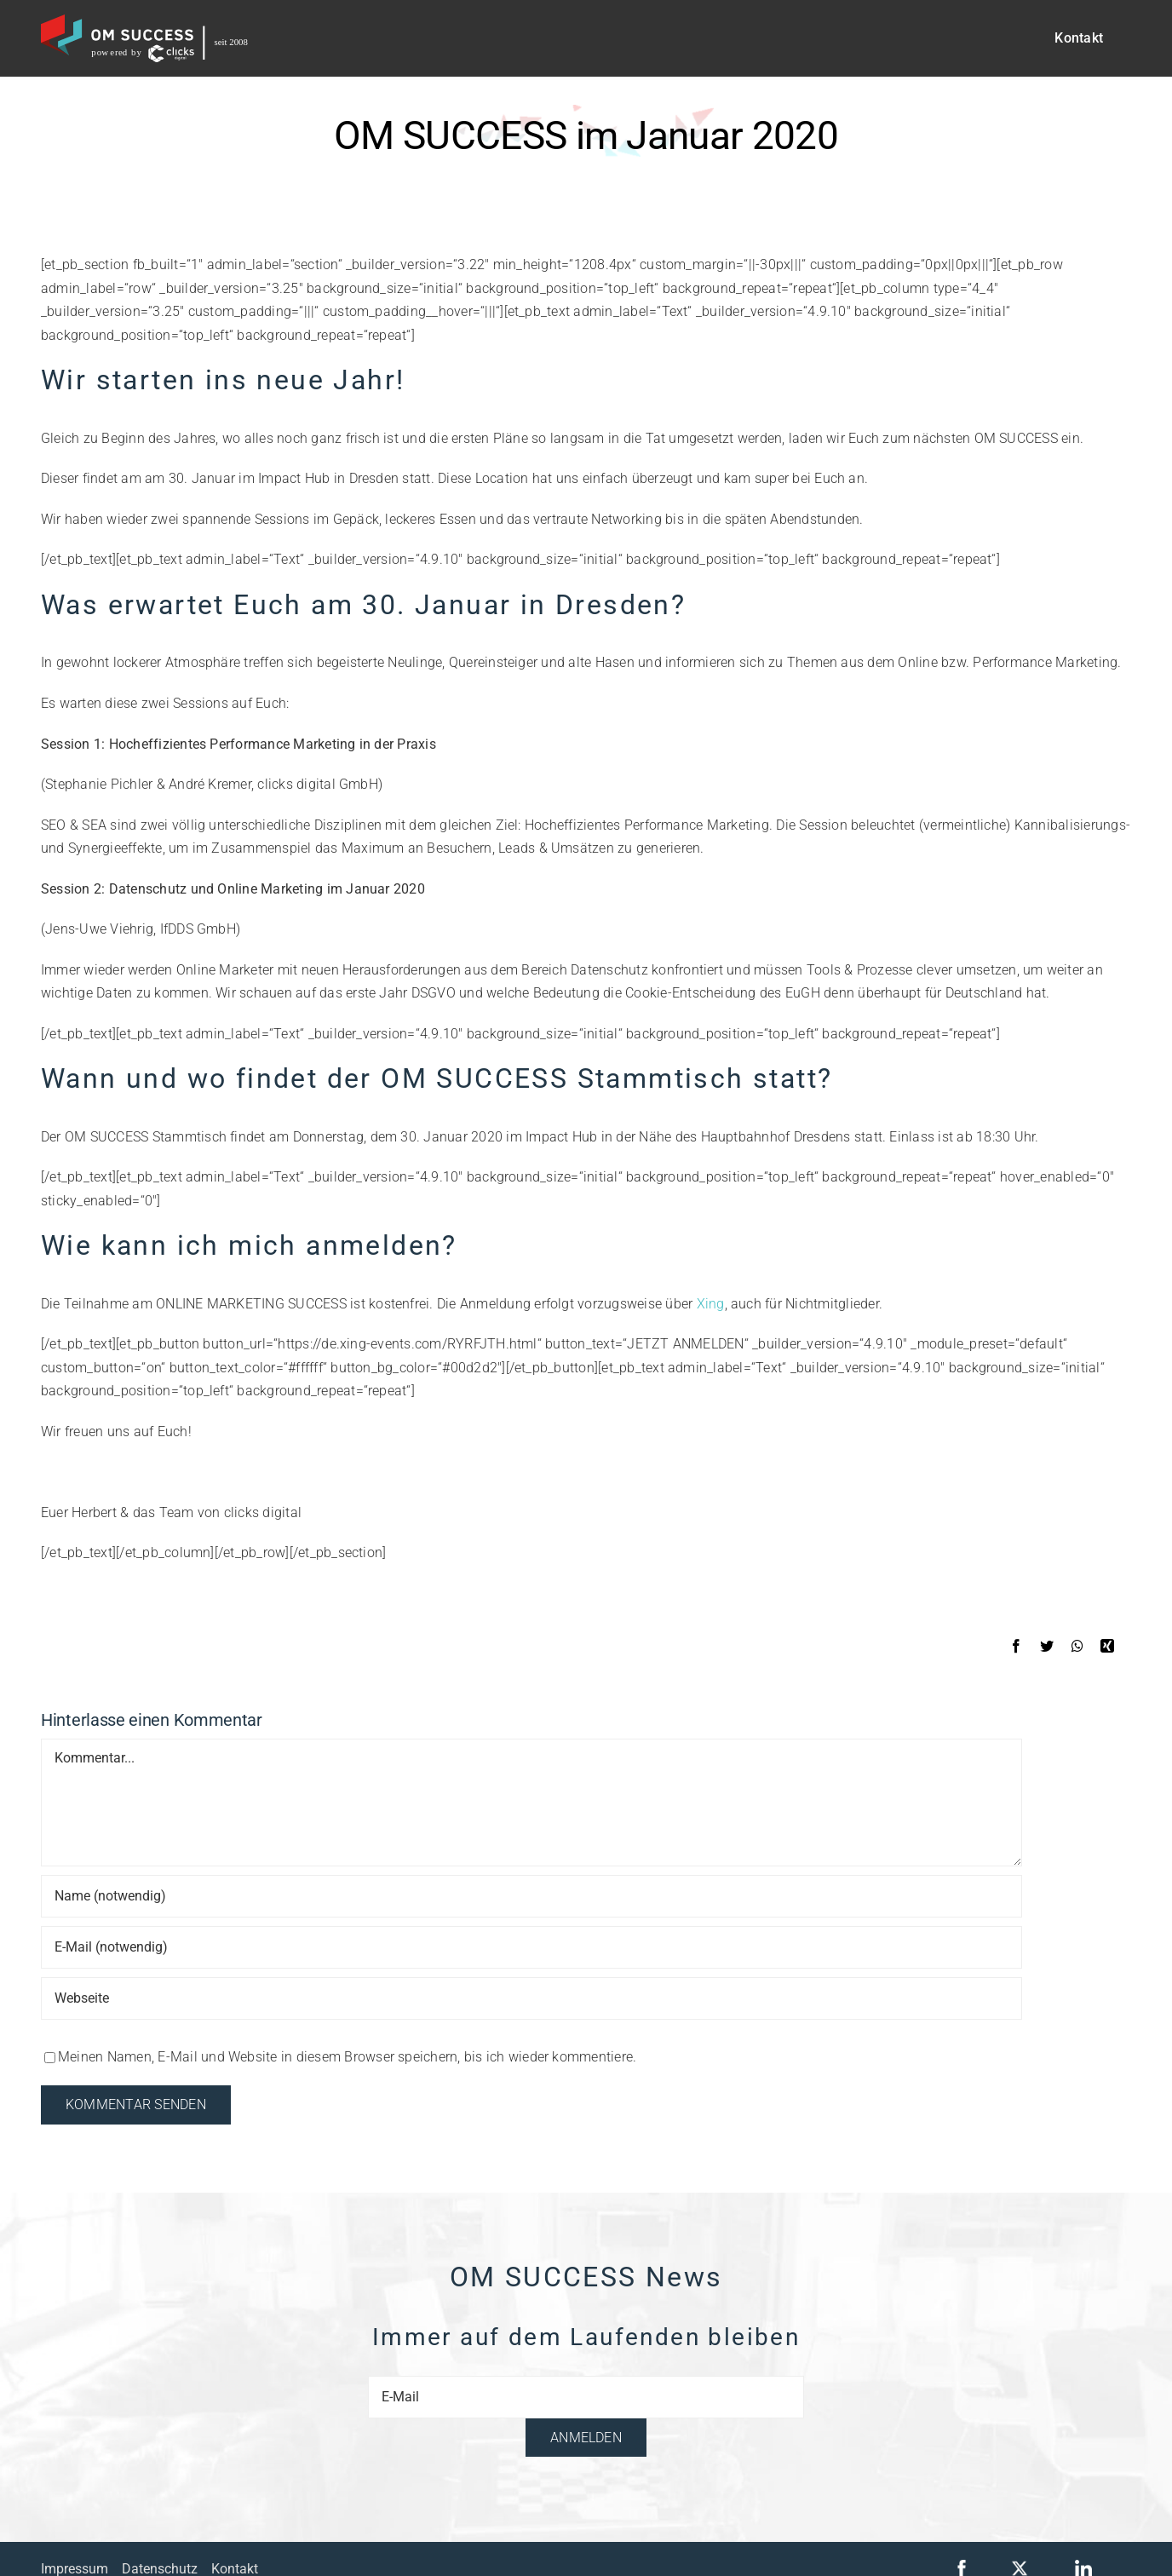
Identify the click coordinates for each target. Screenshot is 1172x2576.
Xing (711, 1304)
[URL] (531, 1998)
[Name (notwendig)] (531, 1896)
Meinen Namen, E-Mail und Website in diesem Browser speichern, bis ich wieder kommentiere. (347, 2057)
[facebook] (961, 2566)
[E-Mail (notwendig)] (531, 1947)
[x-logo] (1019, 2566)
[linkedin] (1083, 2566)
